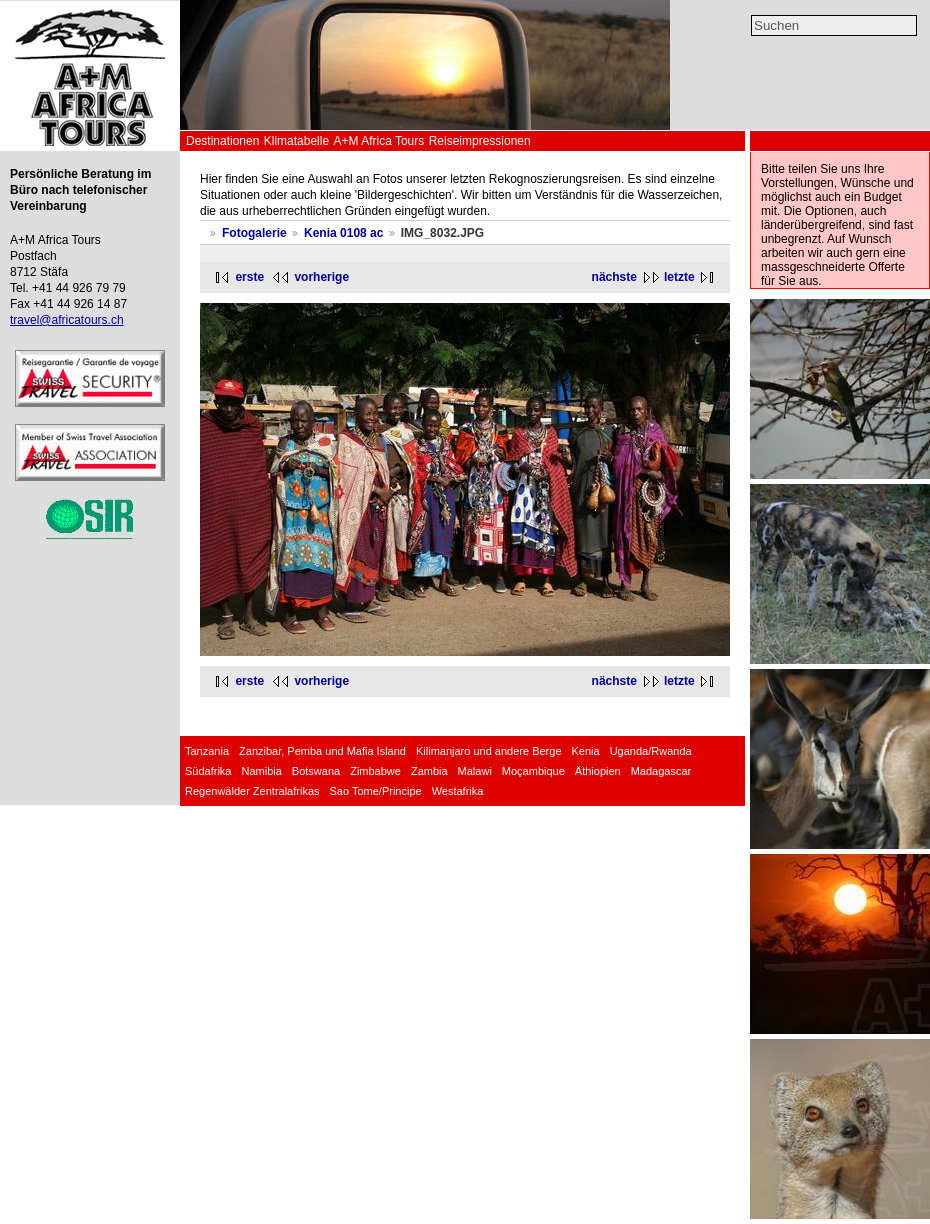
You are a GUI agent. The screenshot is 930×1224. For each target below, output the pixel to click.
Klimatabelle (296, 141)
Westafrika (458, 791)
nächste (614, 277)
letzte (679, 277)
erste (249, 277)
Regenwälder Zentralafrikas (252, 791)
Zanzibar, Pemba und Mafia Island (322, 751)
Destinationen (222, 141)
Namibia (261, 771)
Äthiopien (598, 771)
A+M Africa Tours (378, 141)
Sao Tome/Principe (376, 791)
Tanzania (207, 751)
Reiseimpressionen (480, 141)
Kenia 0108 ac (343, 233)
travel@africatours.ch (67, 320)
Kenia (586, 751)
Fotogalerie (254, 233)
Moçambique (533, 771)
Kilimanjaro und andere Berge (489, 751)
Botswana (316, 771)
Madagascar (661, 771)
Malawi (475, 771)
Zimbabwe (375, 771)
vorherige (321, 277)
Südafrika (208, 771)
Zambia (429, 771)
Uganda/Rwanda (651, 751)
